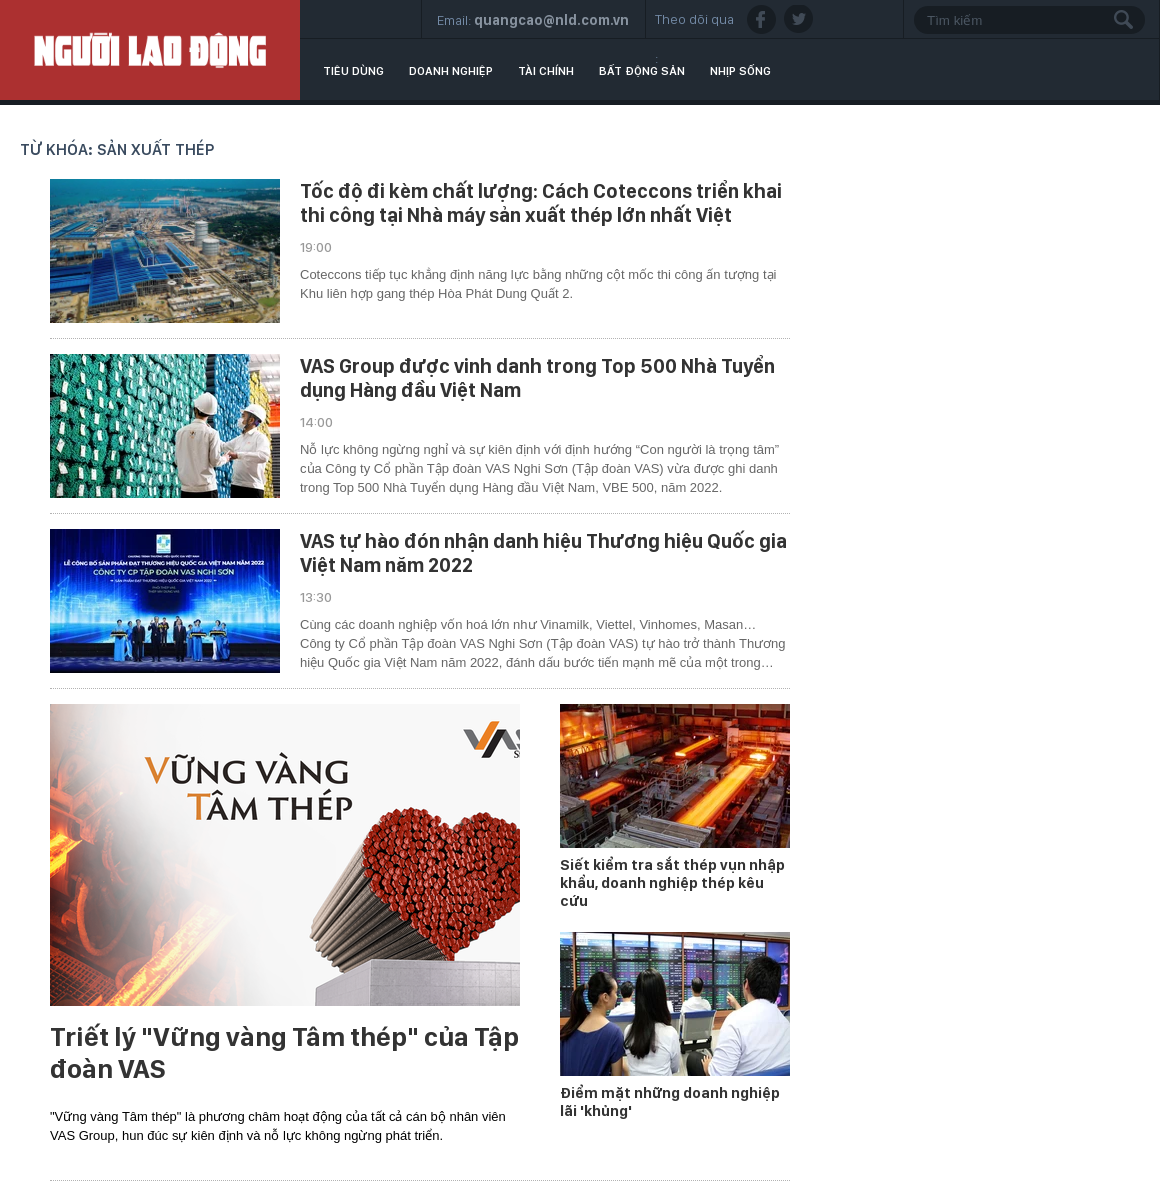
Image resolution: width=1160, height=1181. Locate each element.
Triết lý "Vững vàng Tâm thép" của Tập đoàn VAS (284, 1053)
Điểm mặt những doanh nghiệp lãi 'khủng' (670, 1102)
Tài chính (546, 71)
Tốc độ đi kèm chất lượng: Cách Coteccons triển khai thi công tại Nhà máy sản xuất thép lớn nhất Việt (541, 203)
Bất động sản (642, 71)
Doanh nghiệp (451, 71)
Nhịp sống (740, 71)
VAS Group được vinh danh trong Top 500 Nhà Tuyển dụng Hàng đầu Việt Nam (537, 378)
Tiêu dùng (353, 71)
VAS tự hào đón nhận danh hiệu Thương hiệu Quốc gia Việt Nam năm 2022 (543, 553)
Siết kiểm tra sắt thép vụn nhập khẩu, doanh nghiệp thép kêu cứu (672, 883)
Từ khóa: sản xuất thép (117, 149)
